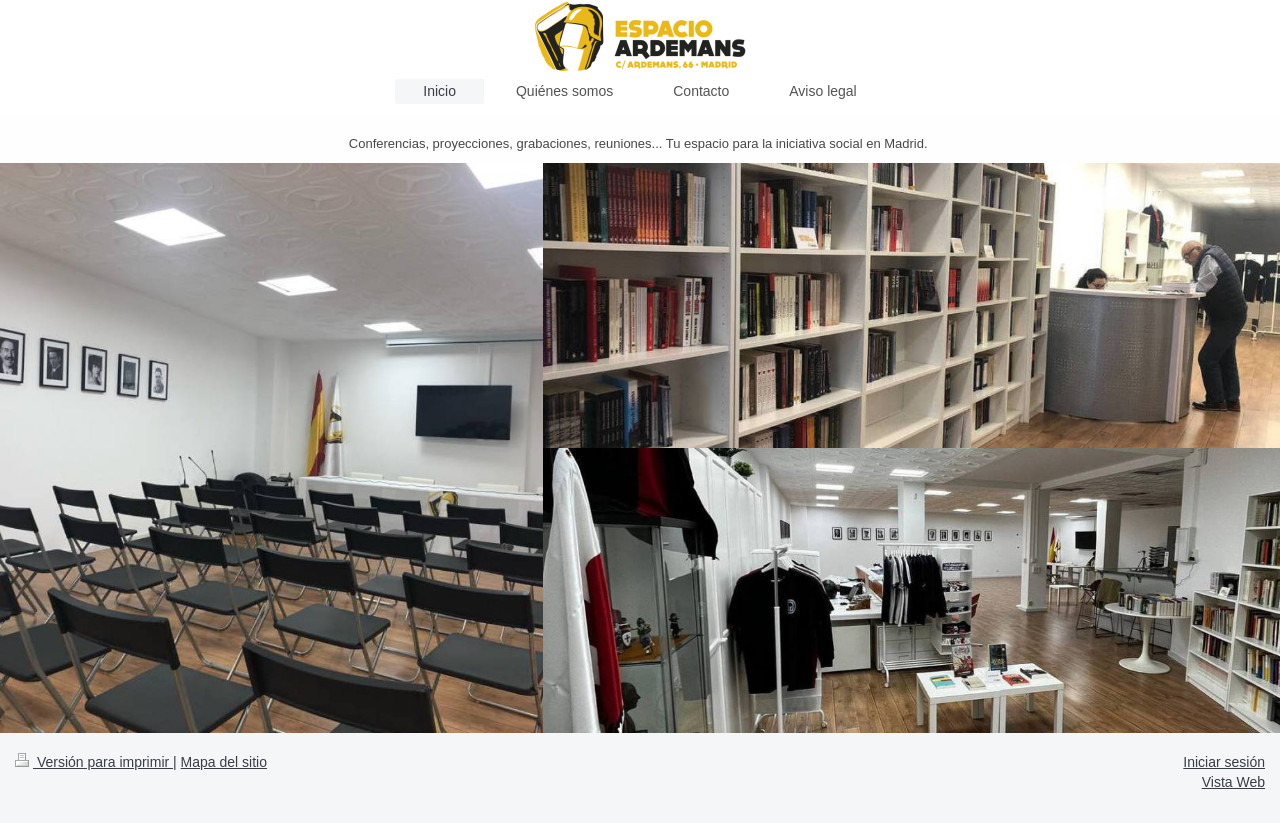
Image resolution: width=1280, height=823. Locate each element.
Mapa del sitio (224, 762)
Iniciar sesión (1224, 762)
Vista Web (1233, 782)
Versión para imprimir (94, 762)
